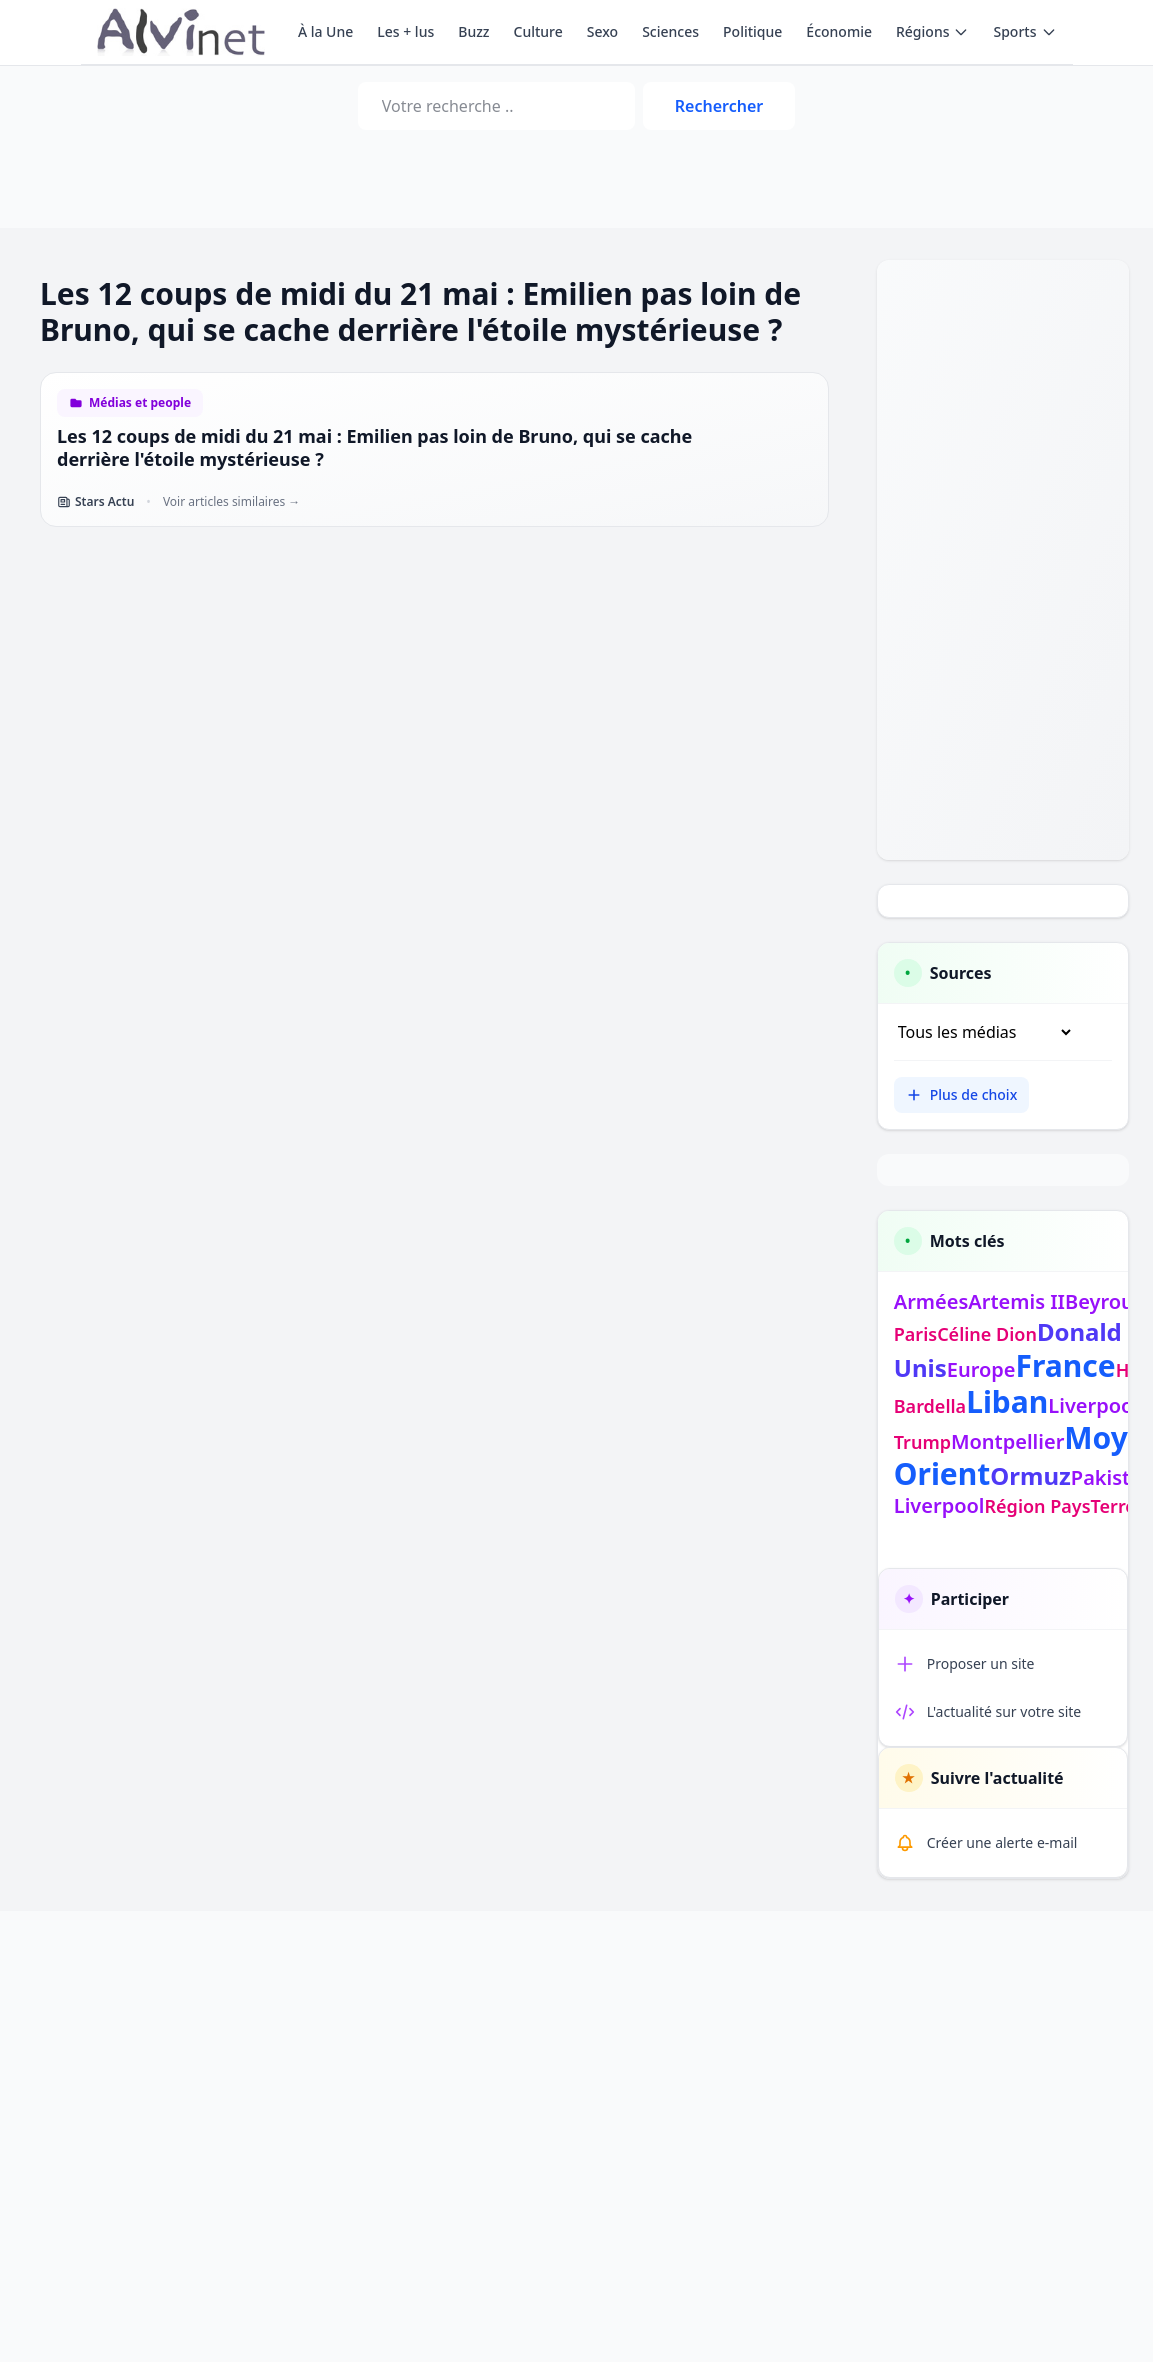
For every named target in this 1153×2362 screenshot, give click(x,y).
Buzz (473, 31)
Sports (1024, 31)
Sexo (602, 31)
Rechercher (719, 106)
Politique (752, 31)
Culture (538, 31)
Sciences (670, 31)
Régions (932, 31)
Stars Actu (95, 502)
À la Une (325, 31)
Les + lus (405, 31)
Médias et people (140, 403)
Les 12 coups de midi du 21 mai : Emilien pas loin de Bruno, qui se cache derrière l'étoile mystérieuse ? (374, 447)
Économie (839, 31)
